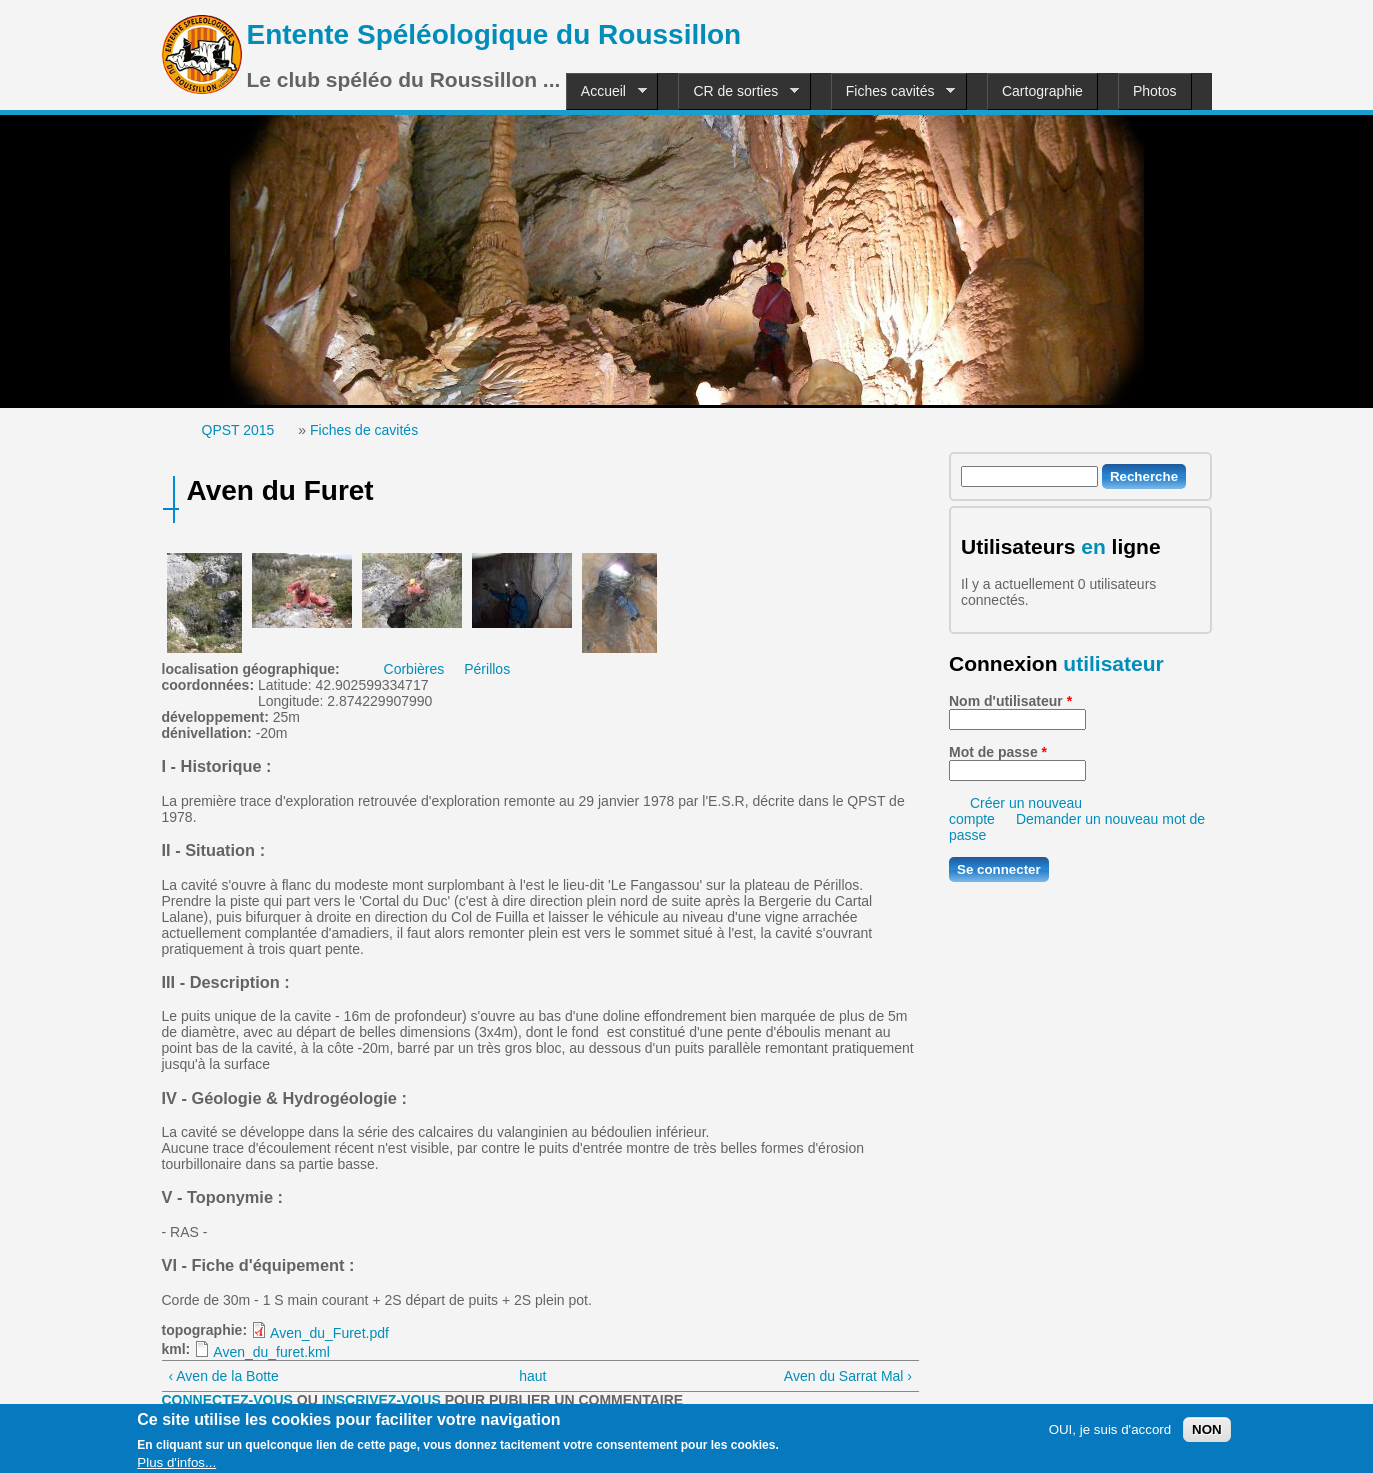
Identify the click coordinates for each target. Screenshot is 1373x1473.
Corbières (414, 669)
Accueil (606, 91)
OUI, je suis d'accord (1110, 1435)
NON (1207, 1435)
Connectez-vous (227, 1400)
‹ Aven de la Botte (224, 1376)
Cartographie (1042, 91)
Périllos (487, 669)
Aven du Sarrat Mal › (848, 1376)
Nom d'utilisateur (1010, 701)
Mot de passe (998, 752)
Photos (1155, 91)
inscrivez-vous (381, 1400)
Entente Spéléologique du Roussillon (494, 34)
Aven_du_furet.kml (271, 1352)
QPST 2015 (238, 430)
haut (532, 1376)
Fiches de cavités (364, 430)
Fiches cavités (893, 91)
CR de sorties (738, 91)
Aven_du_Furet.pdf (329, 1333)
